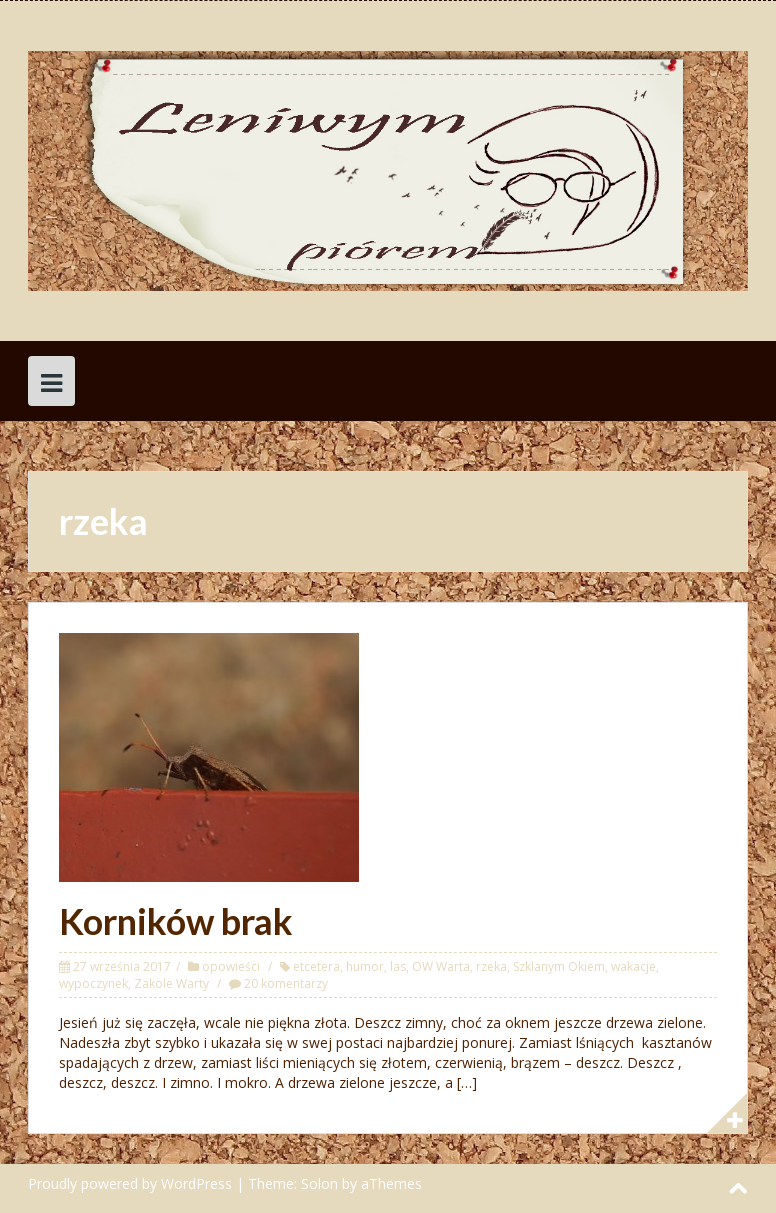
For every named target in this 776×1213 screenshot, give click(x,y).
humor (365, 966)
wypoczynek (93, 983)
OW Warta (441, 966)
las (398, 966)
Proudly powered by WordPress (130, 1183)
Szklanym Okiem (559, 966)
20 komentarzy (286, 983)
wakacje (633, 966)
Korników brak (176, 921)
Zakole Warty (171, 983)
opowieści (231, 966)
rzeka (491, 966)
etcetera (316, 966)
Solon (319, 1183)
